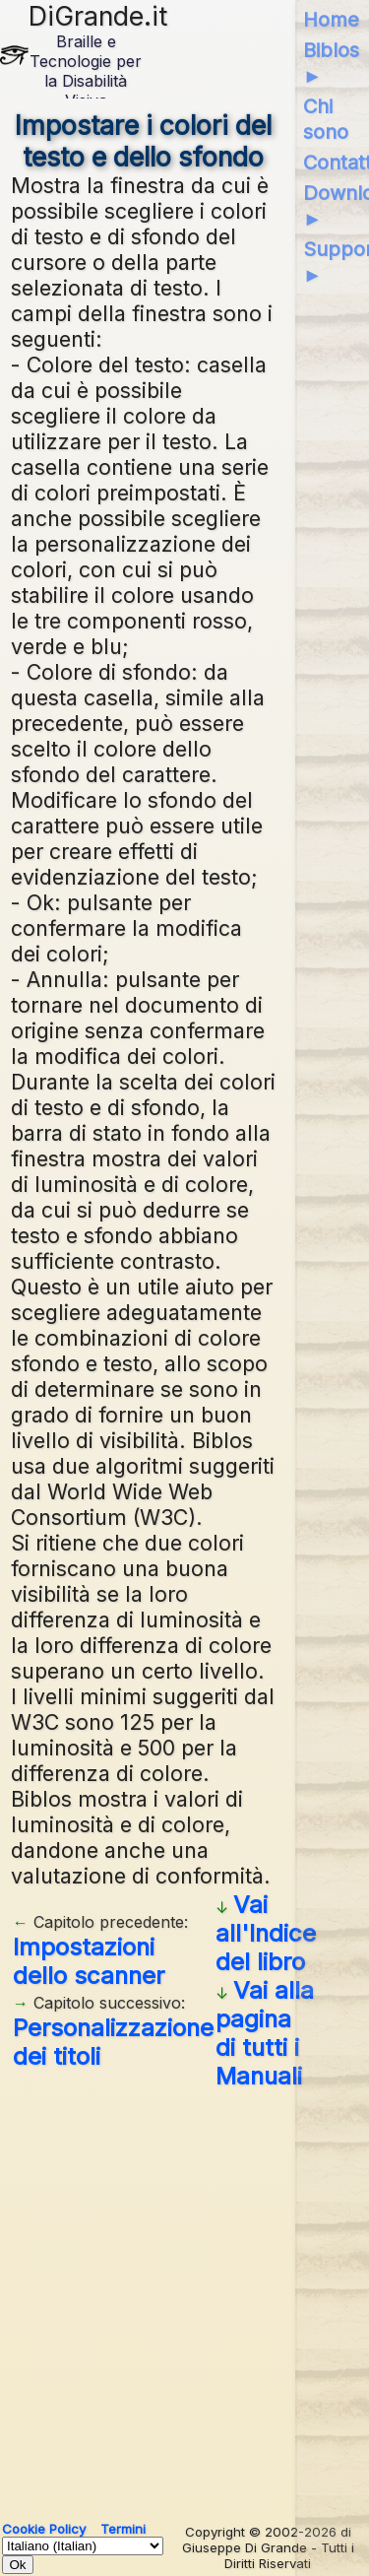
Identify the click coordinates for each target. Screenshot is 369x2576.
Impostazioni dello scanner (88, 1961)
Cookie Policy (44, 2529)
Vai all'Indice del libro (265, 1933)
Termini (123, 2529)
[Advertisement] (184, 2297)
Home (331, 20)
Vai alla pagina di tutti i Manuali (264, 2033)
